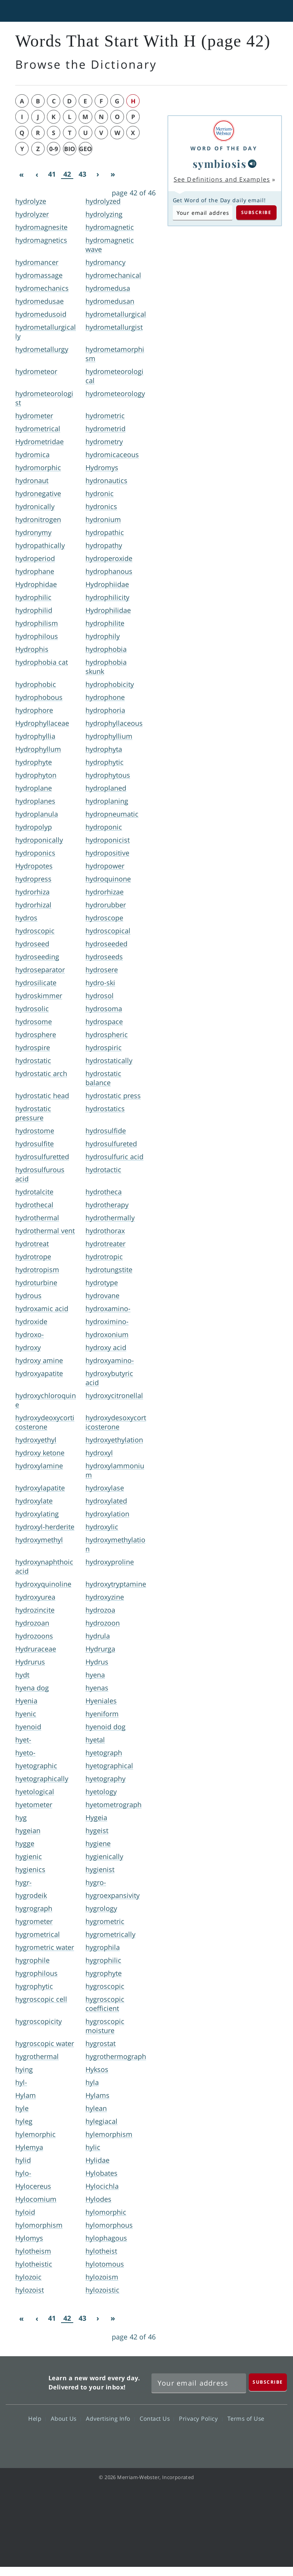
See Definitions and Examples (222, 179)
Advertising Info (110, 2418)
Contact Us (157, 2418)
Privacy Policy (200, 2418)
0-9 (53, 149)
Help (36, 2418)
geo (85, 149)
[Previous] (37, 174)
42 (67, 174)
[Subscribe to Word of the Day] (202, 212)
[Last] (113, 174)
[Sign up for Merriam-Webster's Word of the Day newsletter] (198, 2382)
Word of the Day (224, 148)
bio (69, 149)
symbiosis (220, 163)
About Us (66, 2418)
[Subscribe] (268, 2382)
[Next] (98, 174)
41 (52, 174)
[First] (21, 174)
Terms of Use (245, 2418)
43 (82, 174)
